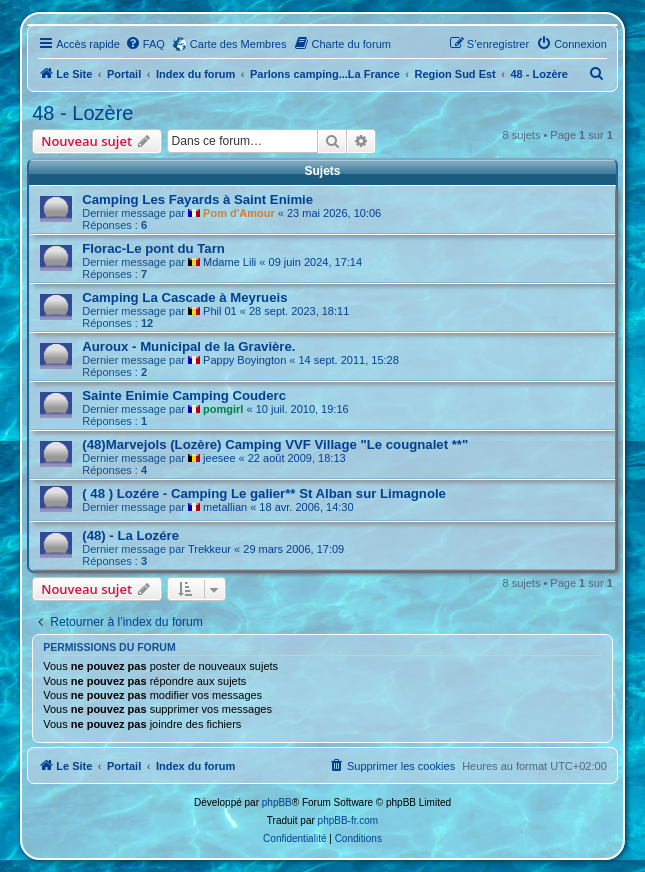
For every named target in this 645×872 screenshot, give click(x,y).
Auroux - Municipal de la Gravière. (188, 346)
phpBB (277, 802)
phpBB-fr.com (348, 820)
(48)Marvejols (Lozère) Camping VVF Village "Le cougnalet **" (275, 444)
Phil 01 (220, 311)
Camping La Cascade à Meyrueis (184, 297)
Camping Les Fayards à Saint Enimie (197, 199)
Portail (124, 74)
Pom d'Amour (239, 213)
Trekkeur (209, 549)
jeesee (219, 458)
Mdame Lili (229, 262)
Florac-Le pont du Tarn (153, 248)
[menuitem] (145, 44)
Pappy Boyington (244, 360)
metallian (225, 507)
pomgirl (223, 409)
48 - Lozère (82, 113)
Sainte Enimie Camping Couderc (184, 395)
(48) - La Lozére (130, 535)
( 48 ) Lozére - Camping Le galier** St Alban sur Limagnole (264, 493)
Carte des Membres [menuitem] (238, 44)
